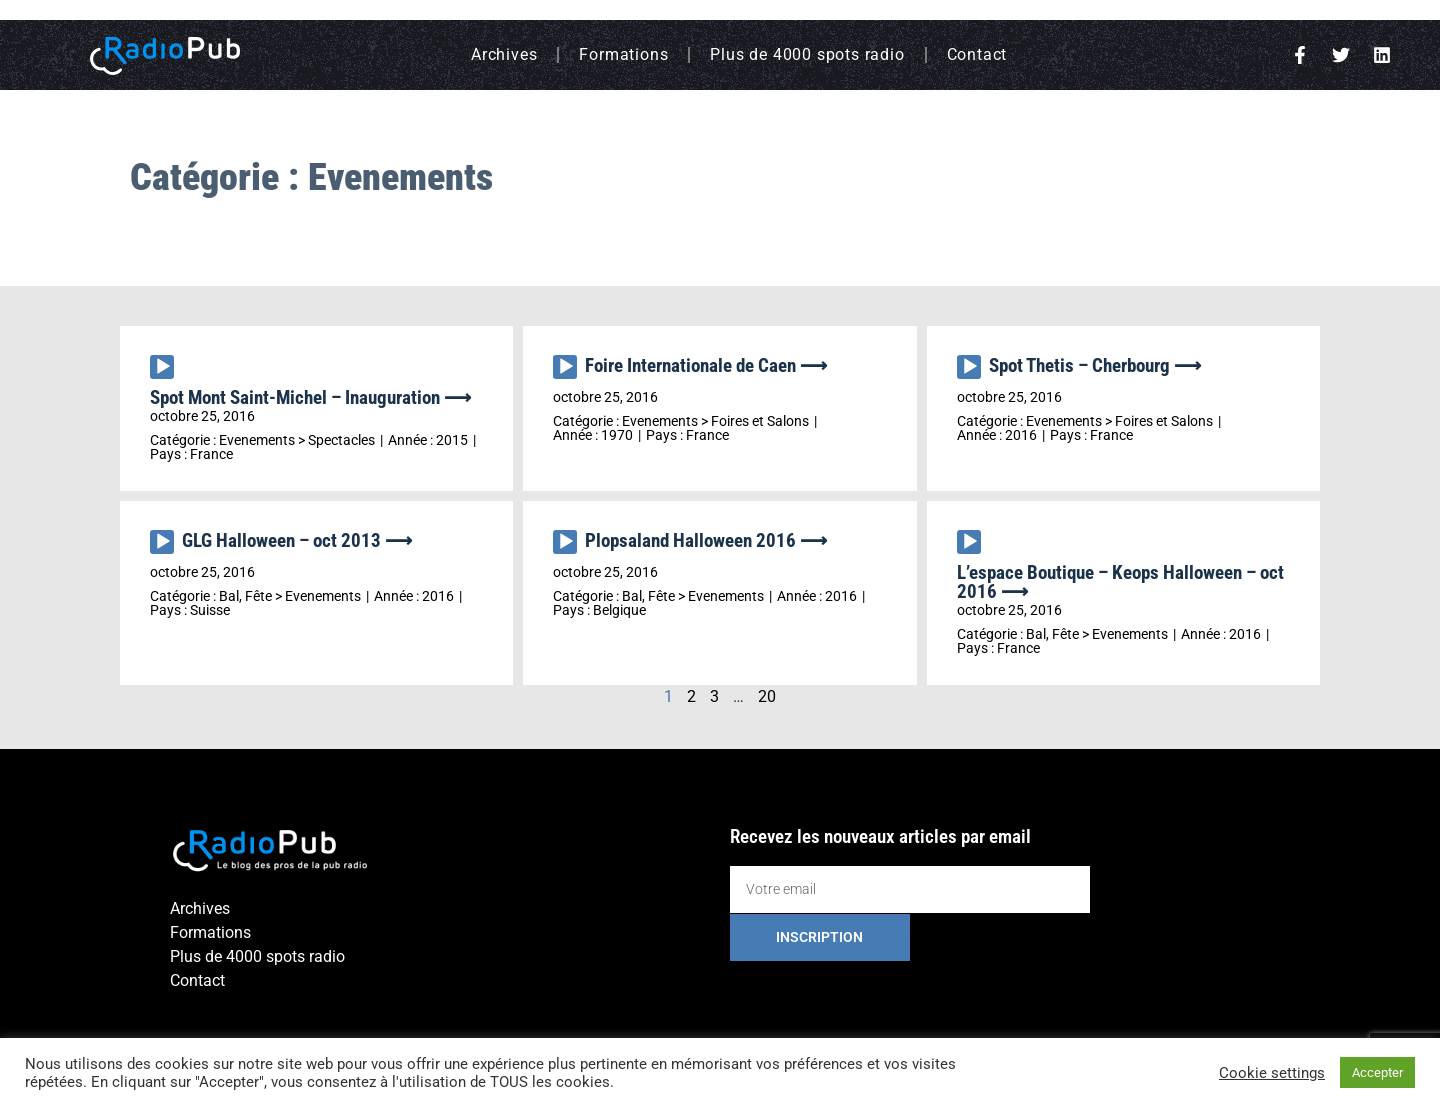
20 (767, 696)
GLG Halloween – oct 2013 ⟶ (297, 540)
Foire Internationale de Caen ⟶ (706, 365)
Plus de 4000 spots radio (807, 54)
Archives (504, 54)
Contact (977, 54)
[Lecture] (162, 367)
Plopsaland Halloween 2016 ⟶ (706, 540)
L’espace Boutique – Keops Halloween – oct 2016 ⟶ (1120, 582)
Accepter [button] (1377, 1072)
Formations (623, 54)
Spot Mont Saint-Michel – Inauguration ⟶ (310, 397)
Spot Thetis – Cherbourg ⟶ (1095, 365)
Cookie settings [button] (1272, 1073)
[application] (166, 372)
